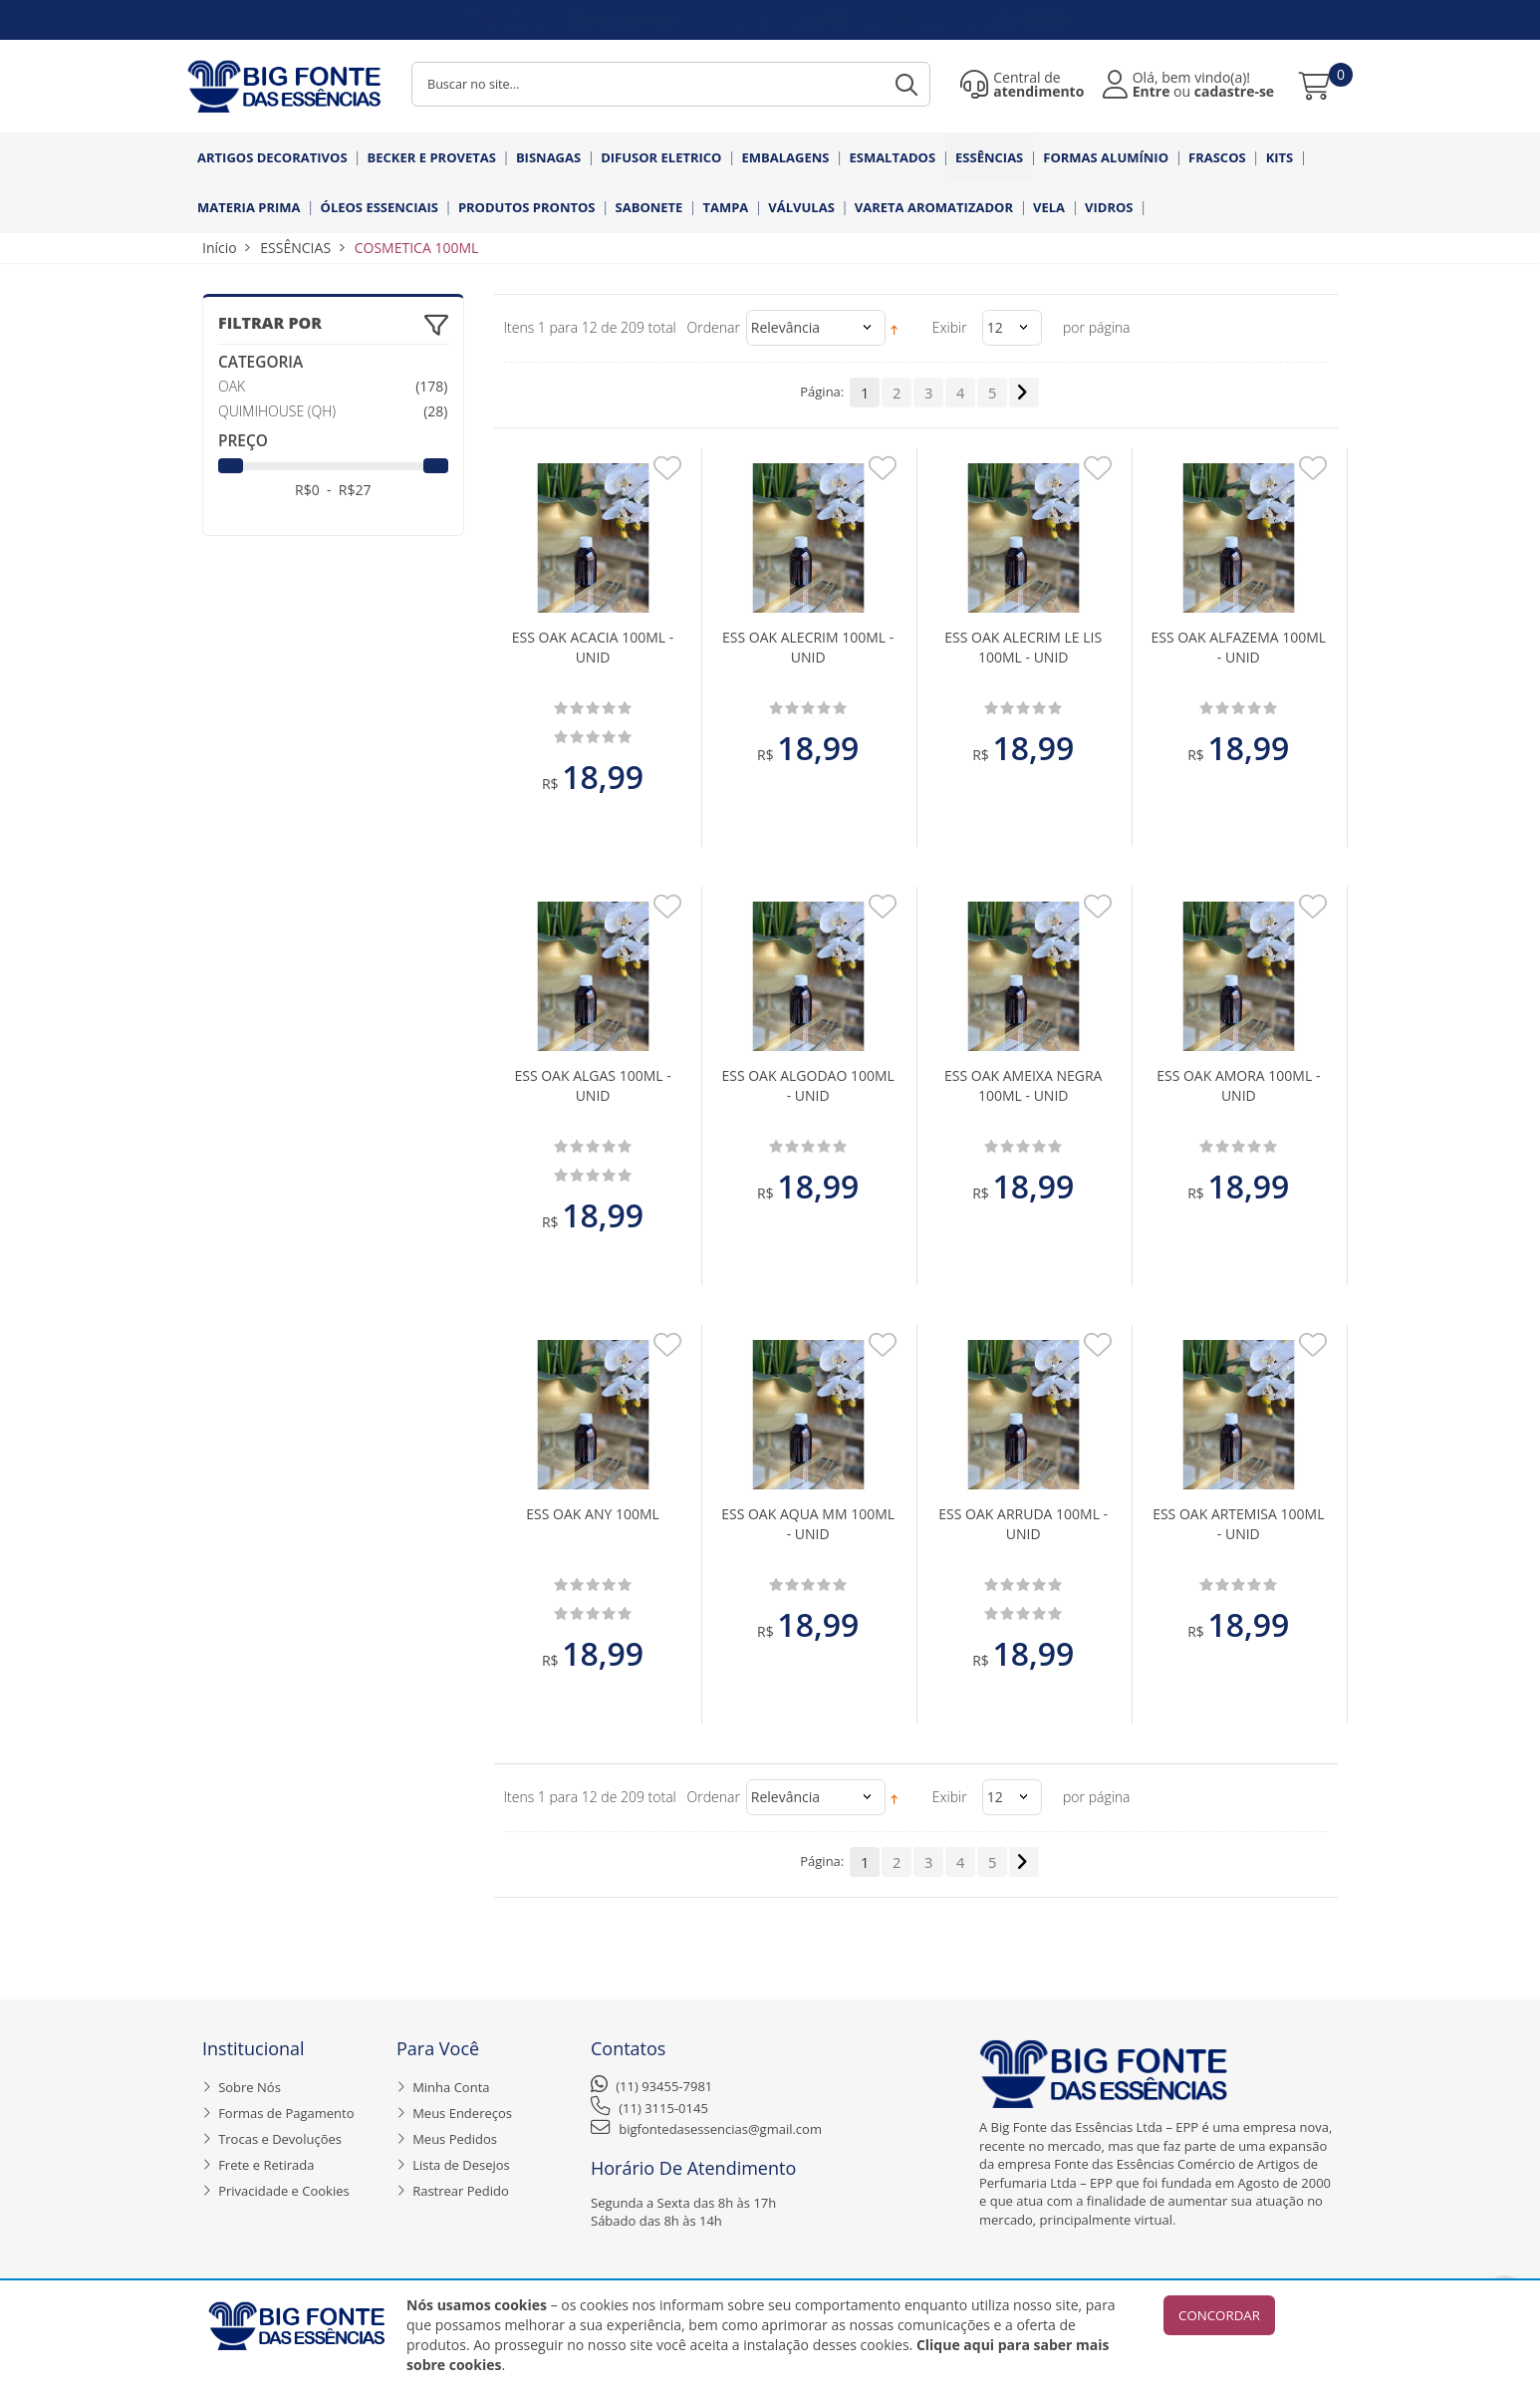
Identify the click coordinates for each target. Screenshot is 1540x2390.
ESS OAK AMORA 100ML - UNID (1238, 1085)
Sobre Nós (249, 2087)
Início (219, 247)
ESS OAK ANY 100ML (592, 1513)
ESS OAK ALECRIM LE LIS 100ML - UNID (1023, 647)
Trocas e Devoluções (280, 2139)
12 (995, 327)
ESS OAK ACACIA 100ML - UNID (593, 647)
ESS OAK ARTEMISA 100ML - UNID (1238, 1523)
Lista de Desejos (461, 2165)
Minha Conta (450, 2087)
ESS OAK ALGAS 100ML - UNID (592, 1085)
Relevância (785, 327)
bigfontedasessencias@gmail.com (720, 2129)
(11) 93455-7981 (664, 2086)
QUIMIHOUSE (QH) (277, 410)
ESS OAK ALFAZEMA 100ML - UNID (1238, 647)
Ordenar (713, 327)
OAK (231, 386)
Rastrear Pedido (460, 2191)
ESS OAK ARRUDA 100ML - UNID (1023, 1523)
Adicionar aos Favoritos (667, 473)
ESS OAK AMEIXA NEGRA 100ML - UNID (1023, 1085)
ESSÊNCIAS (295, 247)
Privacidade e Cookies (284, 2191)
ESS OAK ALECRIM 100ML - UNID (808, 647)
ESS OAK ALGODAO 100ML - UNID (807, 1085)
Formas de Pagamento (286, 2113)
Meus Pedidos (454, 2139)
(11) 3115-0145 (663, 2108)
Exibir (949, 327)
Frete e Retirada (266, 2165)
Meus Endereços (462, 2113)
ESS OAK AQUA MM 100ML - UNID (808, 1523)
